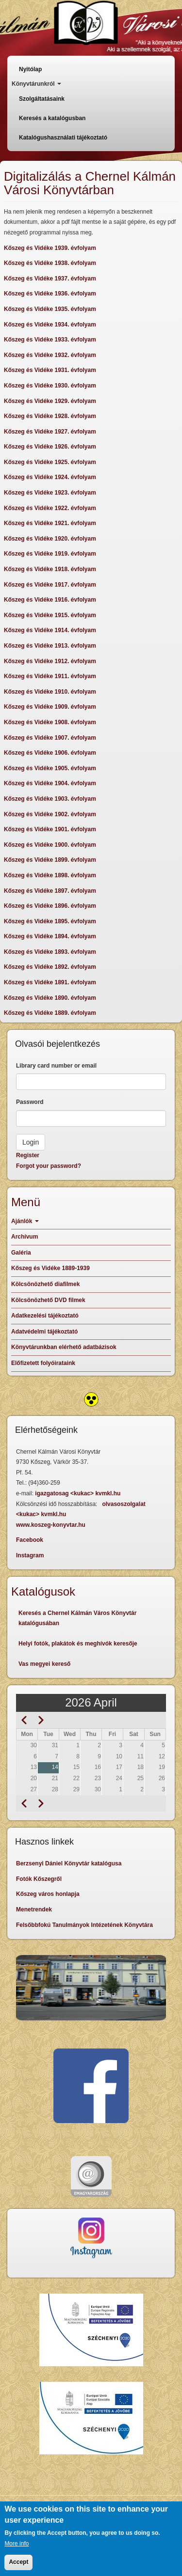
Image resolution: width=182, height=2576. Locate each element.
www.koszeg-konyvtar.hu (50, 1524)
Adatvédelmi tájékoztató (44, 1331)
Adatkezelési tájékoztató (45, 1315)
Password (30, 1102)
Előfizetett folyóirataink (43, 1363)
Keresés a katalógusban (52, 118)
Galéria (21, 1252)
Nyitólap (30, 69)
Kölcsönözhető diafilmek (45, 1284)
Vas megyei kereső (44, 1663)
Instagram (30, 1555)
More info (16, 2548)
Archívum (24, 1236)
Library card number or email (56, 1065)
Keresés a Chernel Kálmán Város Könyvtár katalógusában (77, 1618)
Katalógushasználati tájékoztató (63, 137)
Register (27, 1155)
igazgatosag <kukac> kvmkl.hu (78, 1493)
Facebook (29, 1539)
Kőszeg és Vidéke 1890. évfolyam (50, 997)
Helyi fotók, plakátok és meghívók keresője (77, 1643)
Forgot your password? (48, 1166)
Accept (18, 2567)
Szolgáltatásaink (42, 98)
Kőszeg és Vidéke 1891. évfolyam (50, 982)
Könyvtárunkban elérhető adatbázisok (63, 1347)
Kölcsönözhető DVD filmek (48, 1300)
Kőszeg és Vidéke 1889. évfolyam (50, 1012)
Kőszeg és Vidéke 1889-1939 (50, 1268)
